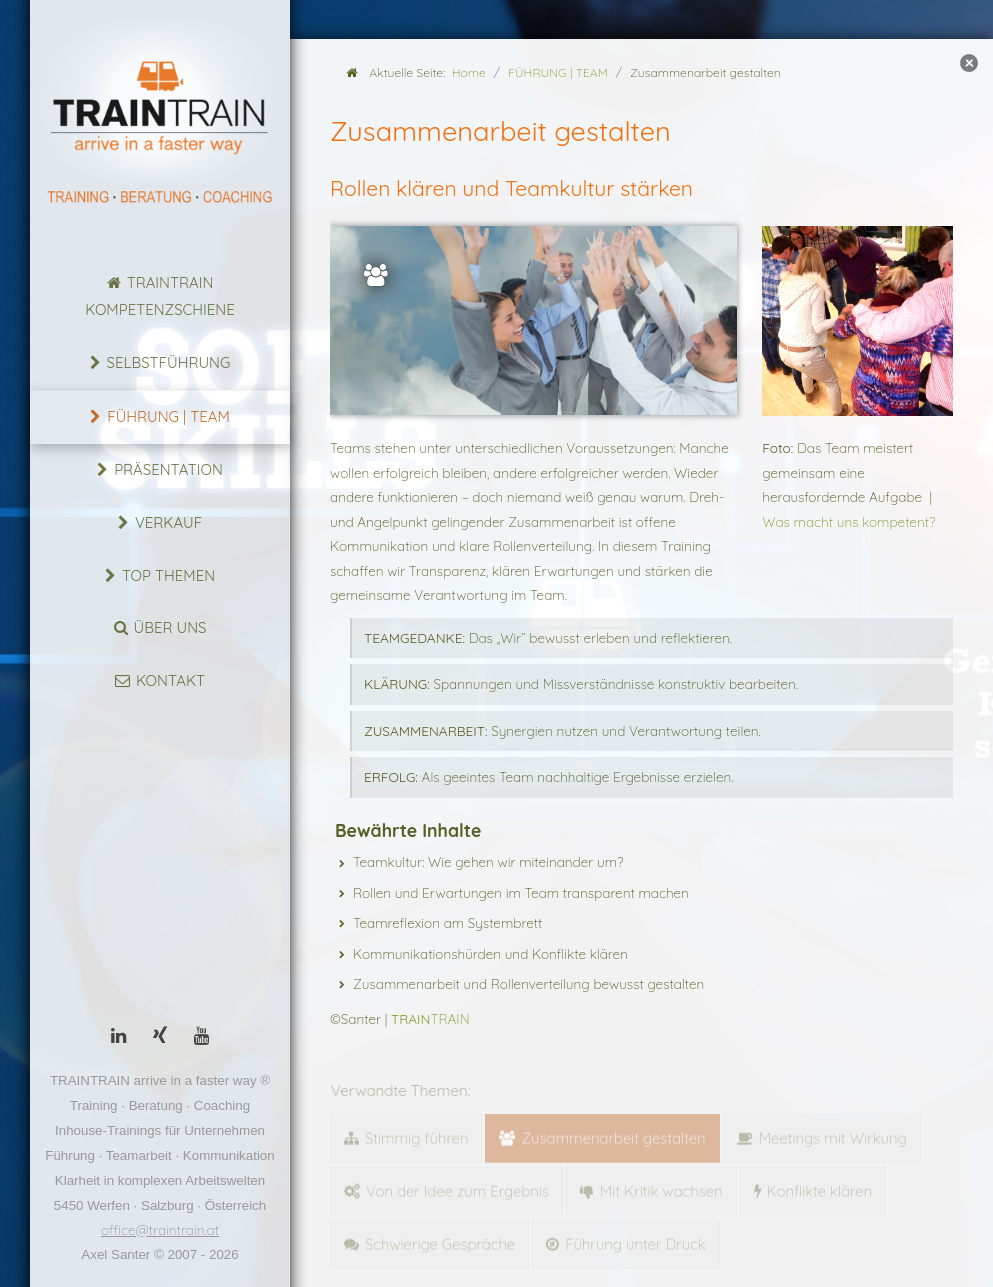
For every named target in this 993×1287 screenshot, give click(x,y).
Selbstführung (169, 362)
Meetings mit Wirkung (833, 1134)
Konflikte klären (820, 1187)
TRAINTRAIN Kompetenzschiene (159, 296)
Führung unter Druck (635, 1240)
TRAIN (430, 1018)
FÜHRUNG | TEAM (168, 416)
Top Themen (168, 575)
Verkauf (168, 522)
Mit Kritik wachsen (661, 1187)
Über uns (170, 627)
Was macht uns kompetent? (848, 521)
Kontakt (170, 680)
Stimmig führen (416, 1134)
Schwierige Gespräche (440, 1240)
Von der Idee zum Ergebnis (457, 1187)
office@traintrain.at (160, 1229)
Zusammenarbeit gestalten (613, 1134)
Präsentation (168, 469)
